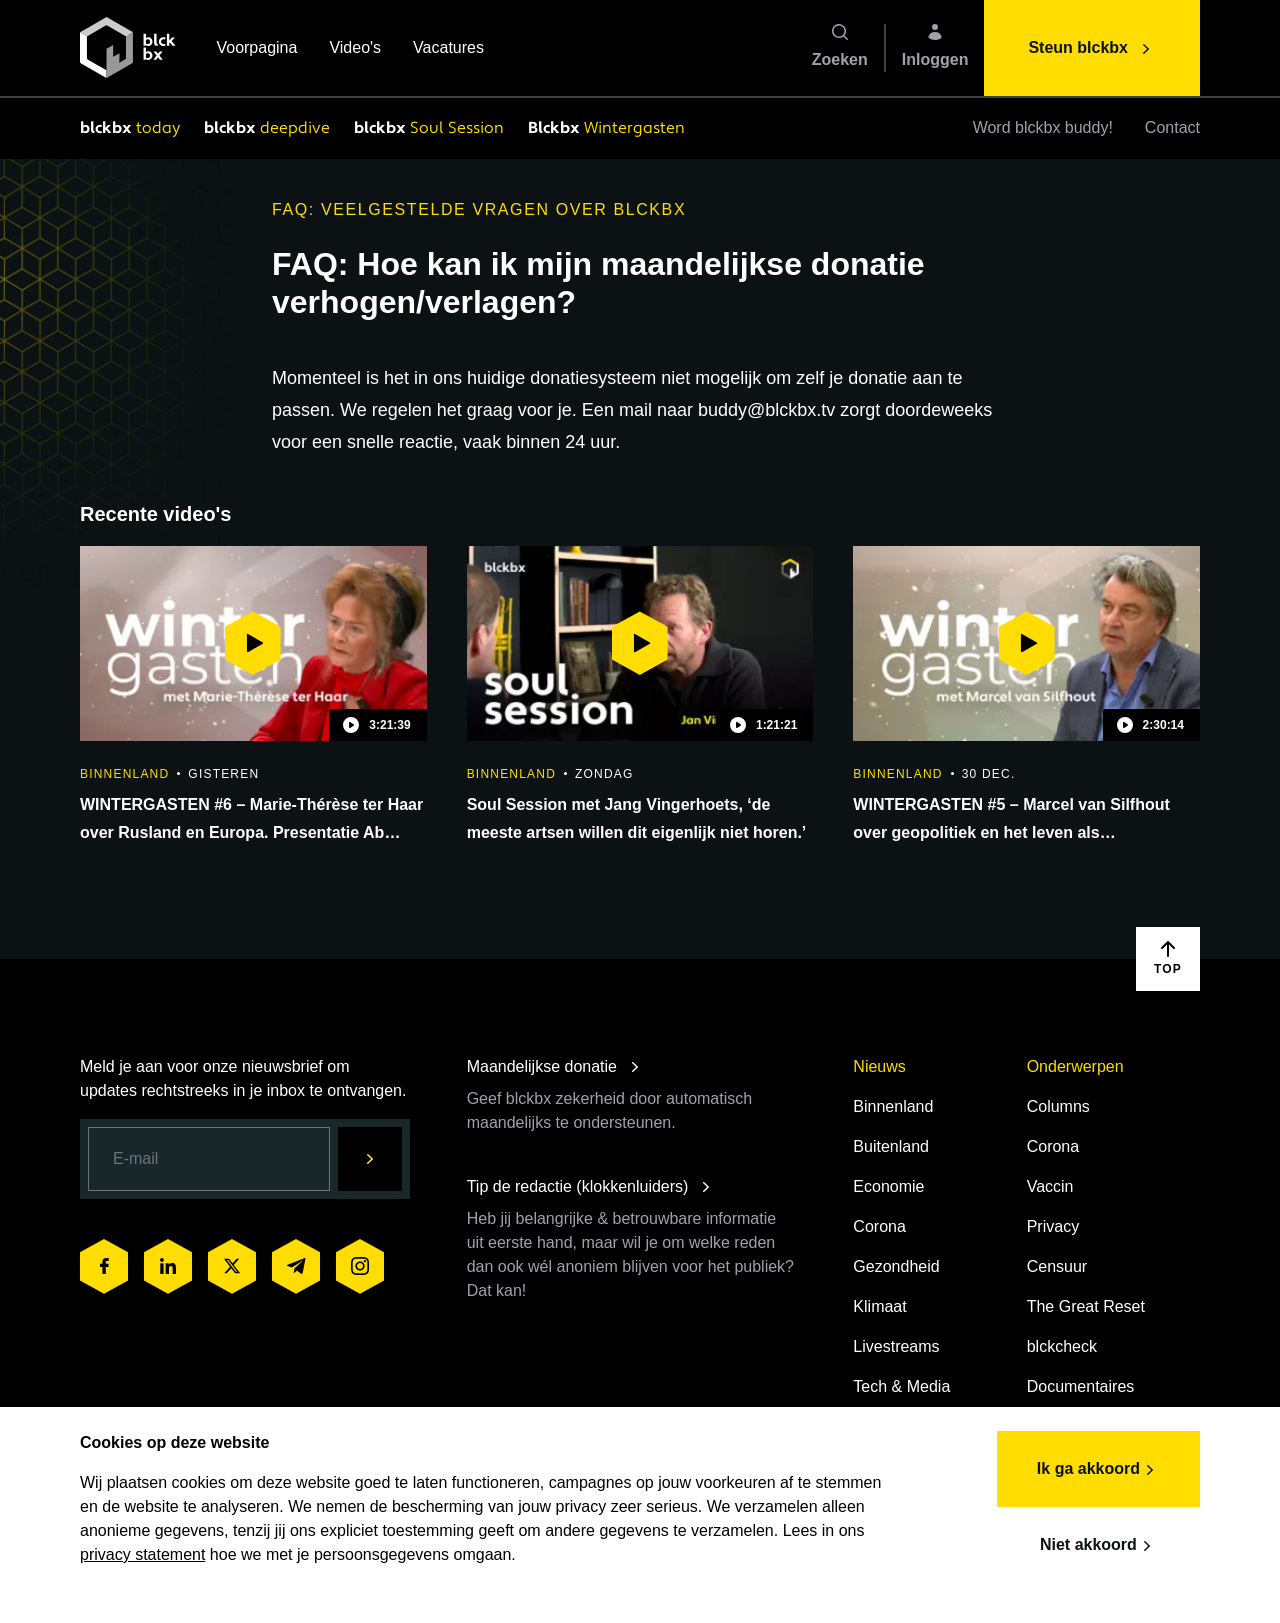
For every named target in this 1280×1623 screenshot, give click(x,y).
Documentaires (1081, 1386)
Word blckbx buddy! (1043, 127)
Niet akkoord (1098, 1546)
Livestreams (896, 1346)
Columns (1058, 1106)
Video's (355, 49)
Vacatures (448, 49)
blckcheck (1062, 1346)
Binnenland (893, 1106)
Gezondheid (896, 1266)
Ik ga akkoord (1098, 1470)
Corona (879, 1226)
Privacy (1053, 1226)
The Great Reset (1086, 1306)
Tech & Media (901, 1386)
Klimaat (879, 1306)
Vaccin (1050, 1186)
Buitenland (891, 1146)
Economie (888, 1186)
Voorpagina (256, 49)
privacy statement (142, 1554)
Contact (1172, 127)
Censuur (1057, 1266)
